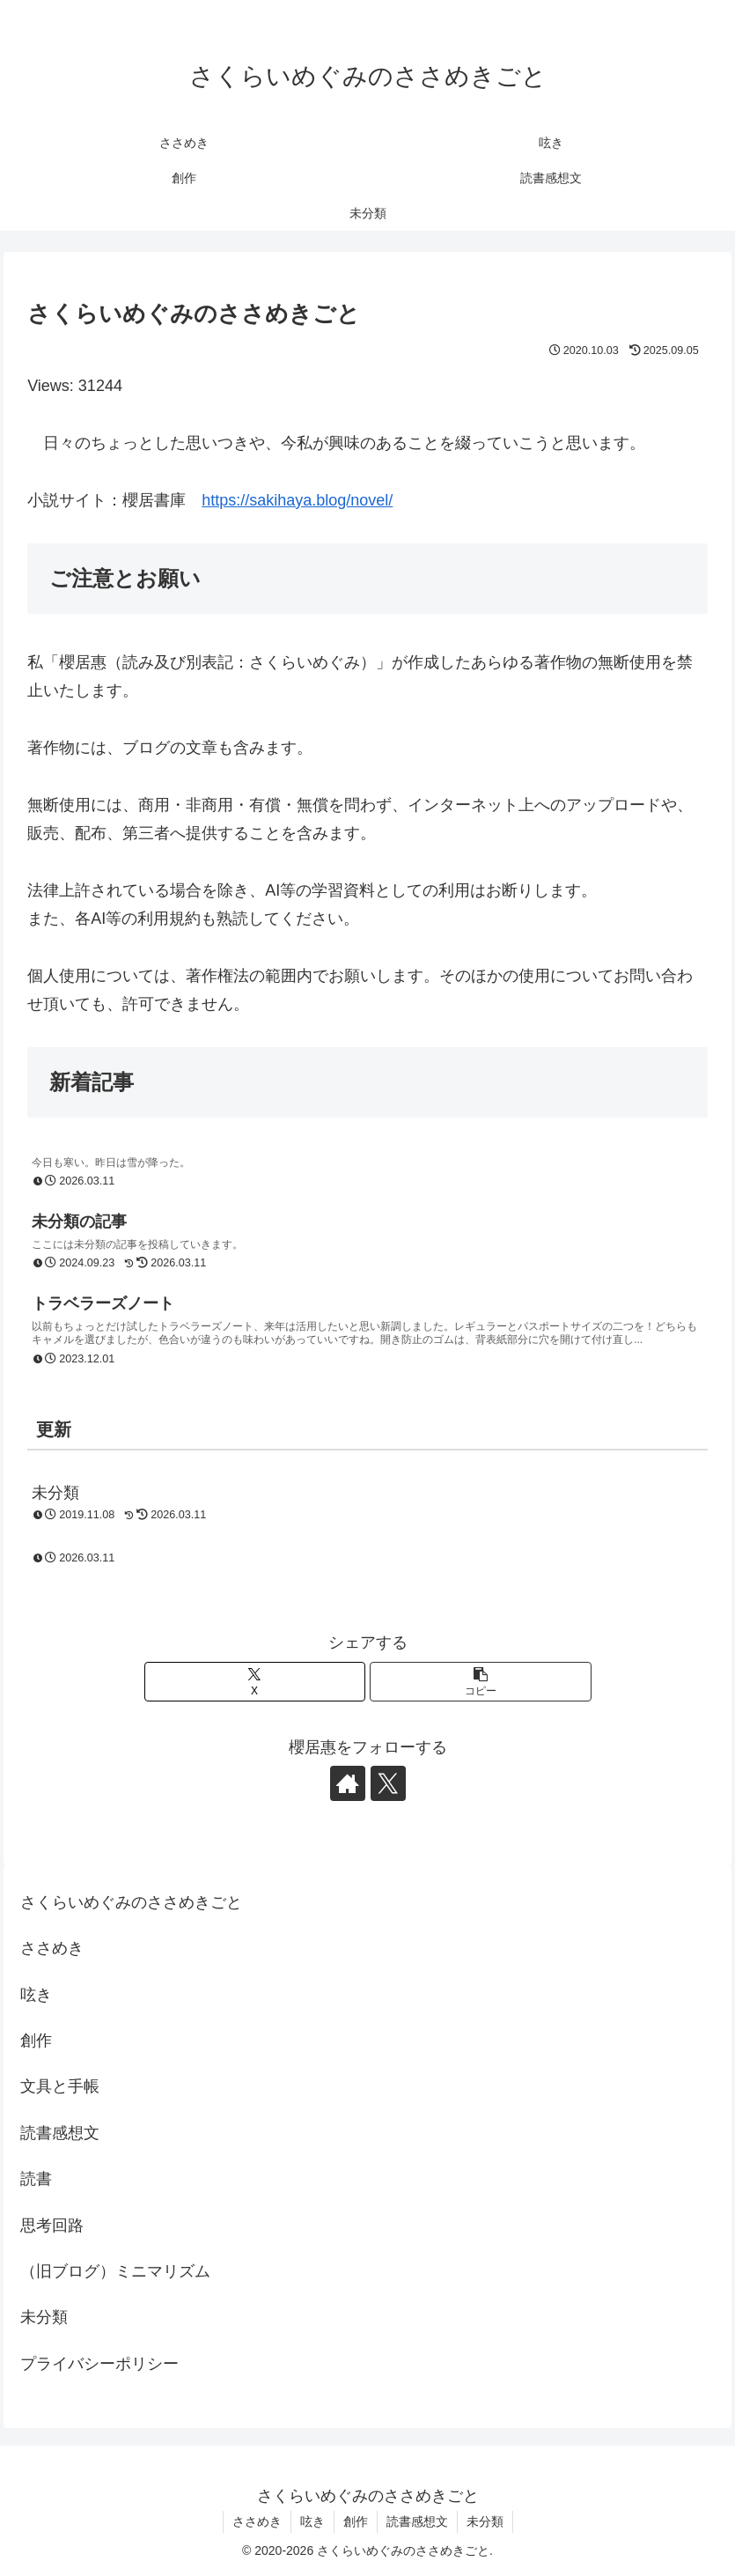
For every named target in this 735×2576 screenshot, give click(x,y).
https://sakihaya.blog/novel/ (297, 500)
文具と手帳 (59, 2086)
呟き (36, 1995)
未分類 (44, 2317)
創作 (36, 2040)
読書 (36, 2179)
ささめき (52, 1948)
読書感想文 (59, 2133)
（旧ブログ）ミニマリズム (115, 2271)
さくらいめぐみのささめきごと (131, 1902)
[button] (480, 1681)
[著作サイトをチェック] (347, 1783)
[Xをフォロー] (388, 1783)
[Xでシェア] (254, 1681)
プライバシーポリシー (99, 2364)
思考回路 (52, 2225)
